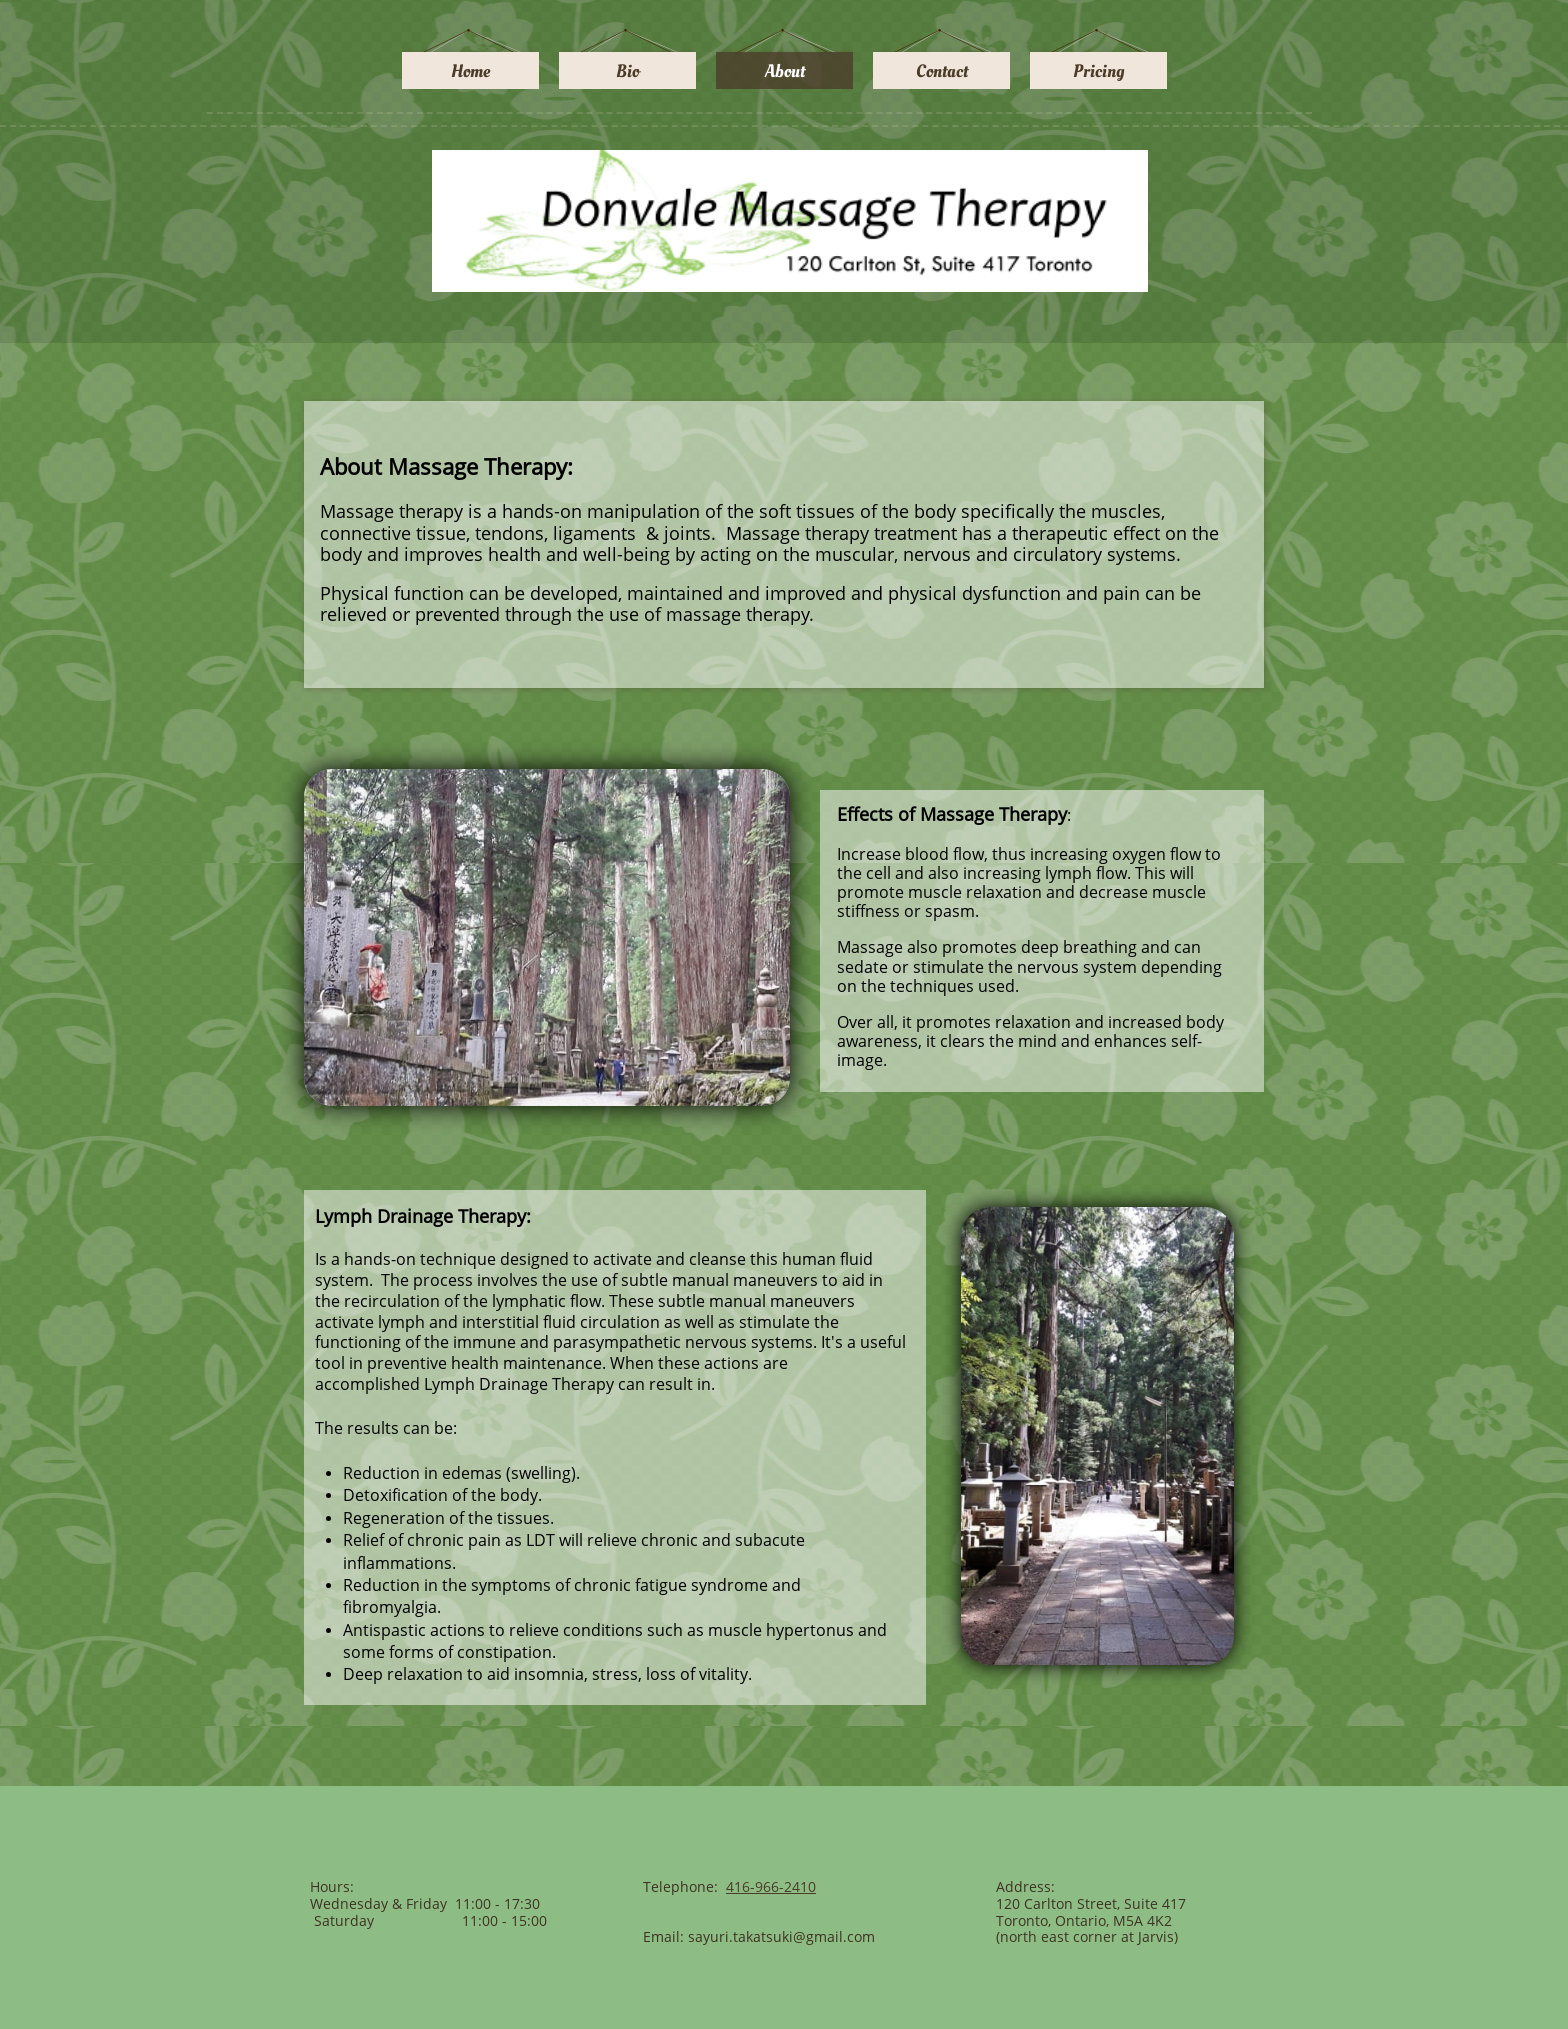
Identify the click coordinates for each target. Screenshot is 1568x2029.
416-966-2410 (771, 1886)
